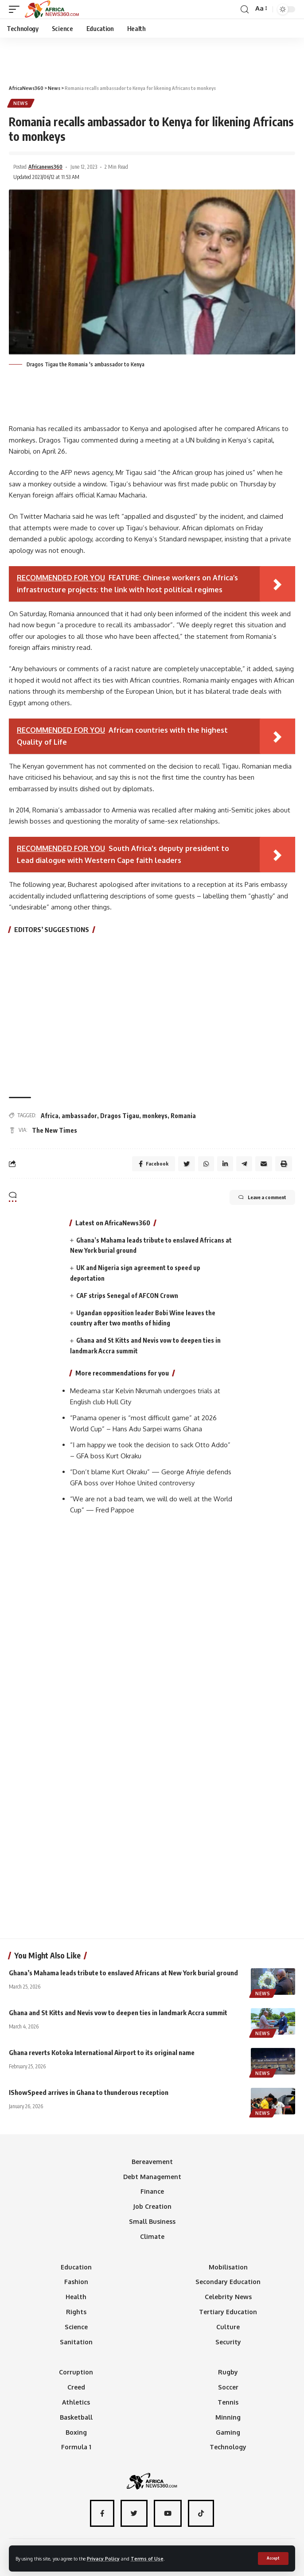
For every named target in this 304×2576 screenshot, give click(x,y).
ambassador (79, 1115)
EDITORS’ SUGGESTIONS (51, 929)
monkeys (155, 1115)
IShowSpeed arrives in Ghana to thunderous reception (88, 2092)
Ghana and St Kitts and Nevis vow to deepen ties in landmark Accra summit (118, 2013)
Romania (183, 1115)
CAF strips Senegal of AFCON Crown (127, 1295)
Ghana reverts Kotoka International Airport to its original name (102, 2052)
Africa (49, 1115)
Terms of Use (147, 2558)
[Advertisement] (152, 57)
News (20, 103)
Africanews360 (45, 166)
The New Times (54, 1130)
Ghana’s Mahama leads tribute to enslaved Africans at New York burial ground (123, 1973)
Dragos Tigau (119, 1115)
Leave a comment (262, 1197)
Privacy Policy (103, 2558)
